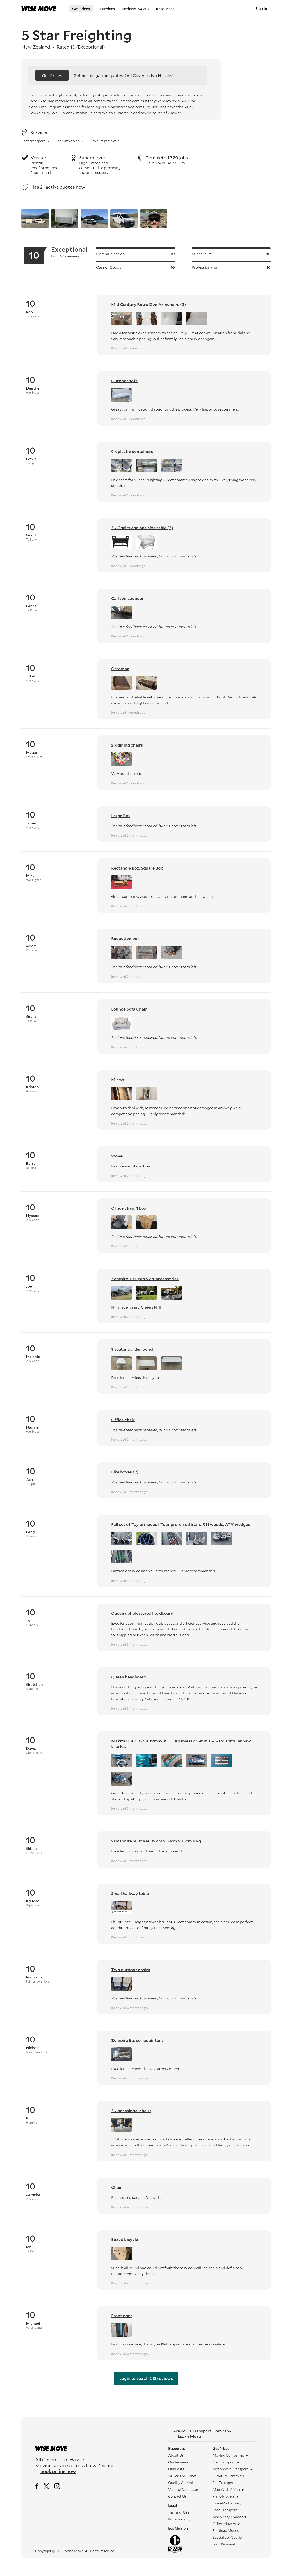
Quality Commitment (185, 2482)
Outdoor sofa (124, 380)
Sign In (261, 8)
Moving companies (228, 2455)
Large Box (120, 815)
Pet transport (224, 2482)
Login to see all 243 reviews (146, 2378)
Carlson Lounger (127, 598)
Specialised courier (228, 2537)
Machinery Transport (230, 2516)
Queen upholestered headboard (142, 1613)
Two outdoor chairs (130, 1969)
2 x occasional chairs (131, 2110)
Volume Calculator (183, 2489)
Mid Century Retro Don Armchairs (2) (148, 304)
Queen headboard (128, 1677)
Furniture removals (104, 141)
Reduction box (125, 938)
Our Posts (176, 2469)
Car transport (224, 2462)
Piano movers (224, 2496)
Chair (116, 2187)
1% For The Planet (182, 2475)
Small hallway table (130, 1893)
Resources (165, 8)
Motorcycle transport (230, 2469)
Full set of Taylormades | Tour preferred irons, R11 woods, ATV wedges (180, 1524)
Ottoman (120, 668)
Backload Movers (226, 2530)
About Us (176, 2455)
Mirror (118, 1079)
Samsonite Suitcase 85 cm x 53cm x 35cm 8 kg (156, 1841)
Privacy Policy (179, 2519)
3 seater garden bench (133, 1349)
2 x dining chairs (127, 745)
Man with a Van (66, 141)
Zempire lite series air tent (137, 2040)
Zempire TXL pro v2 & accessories (145, 1278)
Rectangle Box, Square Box (137, 868)
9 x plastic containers (132, 451)
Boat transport (33, 141)
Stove (117, 1156)
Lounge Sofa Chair (129, 1009)
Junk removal (224, 2544)
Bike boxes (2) (125, 1472)
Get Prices (81, 8)
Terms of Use (178, 2512)
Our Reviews (178, 2462)
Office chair (123, 1419)
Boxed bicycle (124, 2239)
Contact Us (177, 2496)
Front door (121, 2315)
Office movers (224, 2523)
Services (107, 8)
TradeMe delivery (227, 2503)
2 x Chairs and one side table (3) (142, 527)
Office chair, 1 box (128, 1208)
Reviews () (135, 8)
